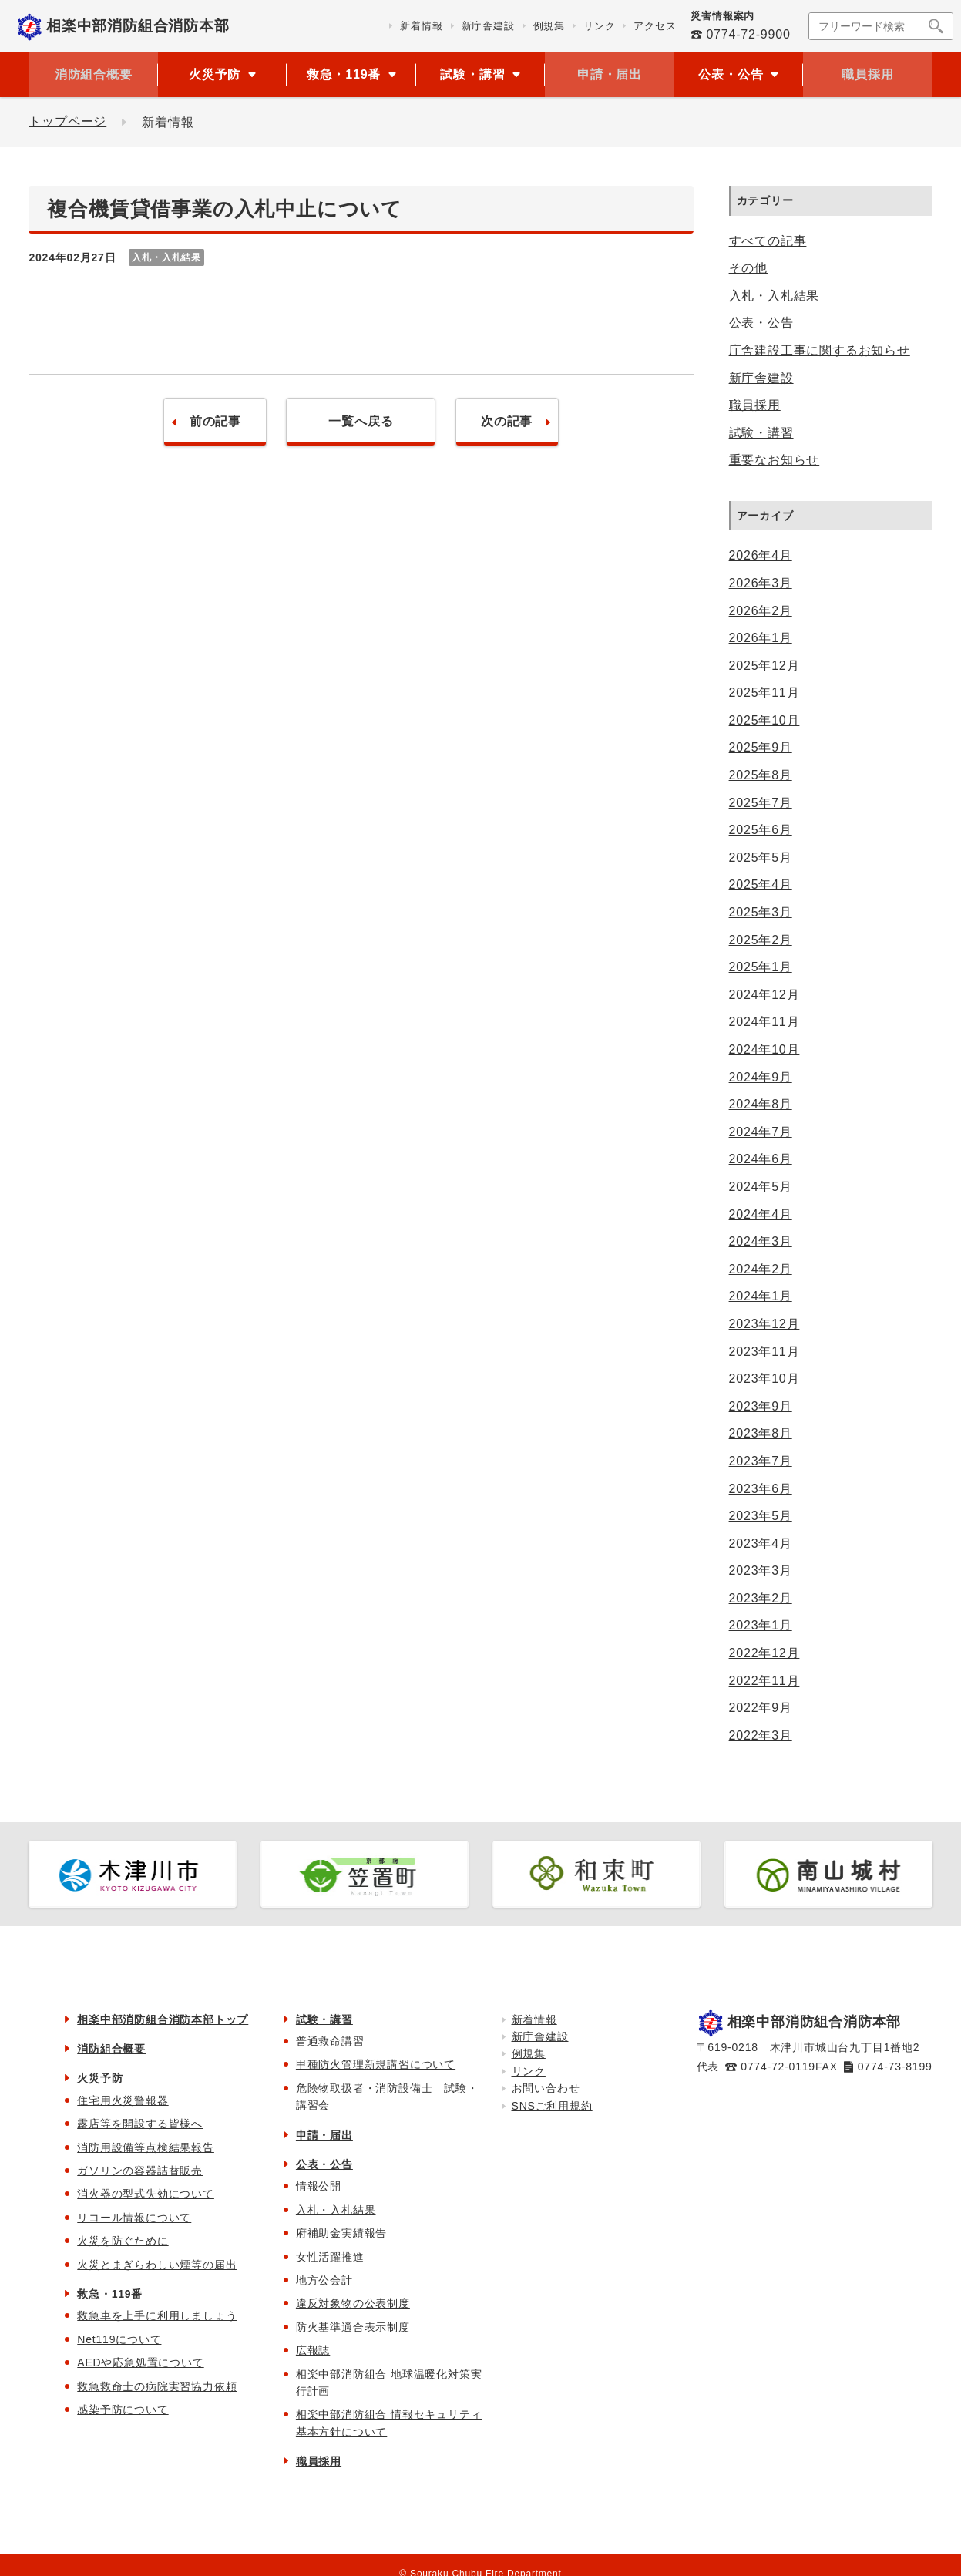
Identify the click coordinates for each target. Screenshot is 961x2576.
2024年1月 (760, 1296)
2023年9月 (760, 1406)
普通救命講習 (330, 2041)
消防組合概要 (94, 74)
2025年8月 (760, 775)
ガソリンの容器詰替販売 (140, 2170)
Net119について (119, 2339)
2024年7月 (760, 1131)
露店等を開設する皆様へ (140, 2123)
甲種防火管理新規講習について (375, 2064)
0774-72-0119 (778, 2066)
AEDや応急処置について (140, 2362)
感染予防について (122, 2409)
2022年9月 (760, 1707)
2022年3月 (760, 1735)
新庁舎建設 (761, 378)
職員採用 (867, 74)
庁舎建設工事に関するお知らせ (819, 350)
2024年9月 (760, 1077)
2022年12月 (764, 1653)
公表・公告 (761, 322)
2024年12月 (764, 994)
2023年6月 (760, 1488)
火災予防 (100, 2078)
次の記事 (512, 422)
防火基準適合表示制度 (353, 2327)
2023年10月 (764, 1378)
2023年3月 (760, 1570)
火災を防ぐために (122, 2241)
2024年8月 (760, 1104)
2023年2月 (760, 1598)
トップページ (67, 122)
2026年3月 (760, 583)
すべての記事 (768, 240)
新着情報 (534, 2019)
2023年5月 (760, 1515)
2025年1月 (760, 967)
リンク (529, 2071)
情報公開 (318, 2186)
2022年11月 (764, 1680)
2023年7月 (760, 1461)
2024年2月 (760, 1269)
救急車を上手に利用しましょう (157, 2315)
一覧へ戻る (360, 422)
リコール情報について (134, 2217)
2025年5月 (760, 857)
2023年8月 (760, 1433)
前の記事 (210, 422)
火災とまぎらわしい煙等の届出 (157, 2264)
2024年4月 (760, 1214)
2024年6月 (760, 1158)
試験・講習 (761, 432)
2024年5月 (760, 1186)
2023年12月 (764, 1323)
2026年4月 (760, 555)
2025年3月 (760, 912)
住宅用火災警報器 (122, 2100)
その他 (748, 267)
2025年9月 (760, 747)
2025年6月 (760, 829)
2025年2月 (760, 940)
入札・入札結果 (774, 295)
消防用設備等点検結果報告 (145, 2147)
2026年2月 (760, 610)
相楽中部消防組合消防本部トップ (162, 2019)
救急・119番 (110, 2294)
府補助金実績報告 (341, 2233)
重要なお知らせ (774, 459)
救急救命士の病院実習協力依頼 (157, 2386)
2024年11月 (764, 1021)
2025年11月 (764, 692)
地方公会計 (324, 2280)
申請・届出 (609, 74)
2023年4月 (760, 1543)
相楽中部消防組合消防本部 (138, 26)
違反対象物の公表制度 (353, 2303)
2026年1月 (760, 637)
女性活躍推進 (330, 2257)
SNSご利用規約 (552, 2106)
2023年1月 (760, 1625)
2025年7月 (760, 802)
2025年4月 (760, 884)
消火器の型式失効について (145, 2194)
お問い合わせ (546, 2088)
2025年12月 (764, 665)
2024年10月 (764, 1049)
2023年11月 (764, 1351)
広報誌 (313, 2350)
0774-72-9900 (748, 34)
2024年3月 (760, 1241)
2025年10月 (764, 720)
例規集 (529, 2053)
